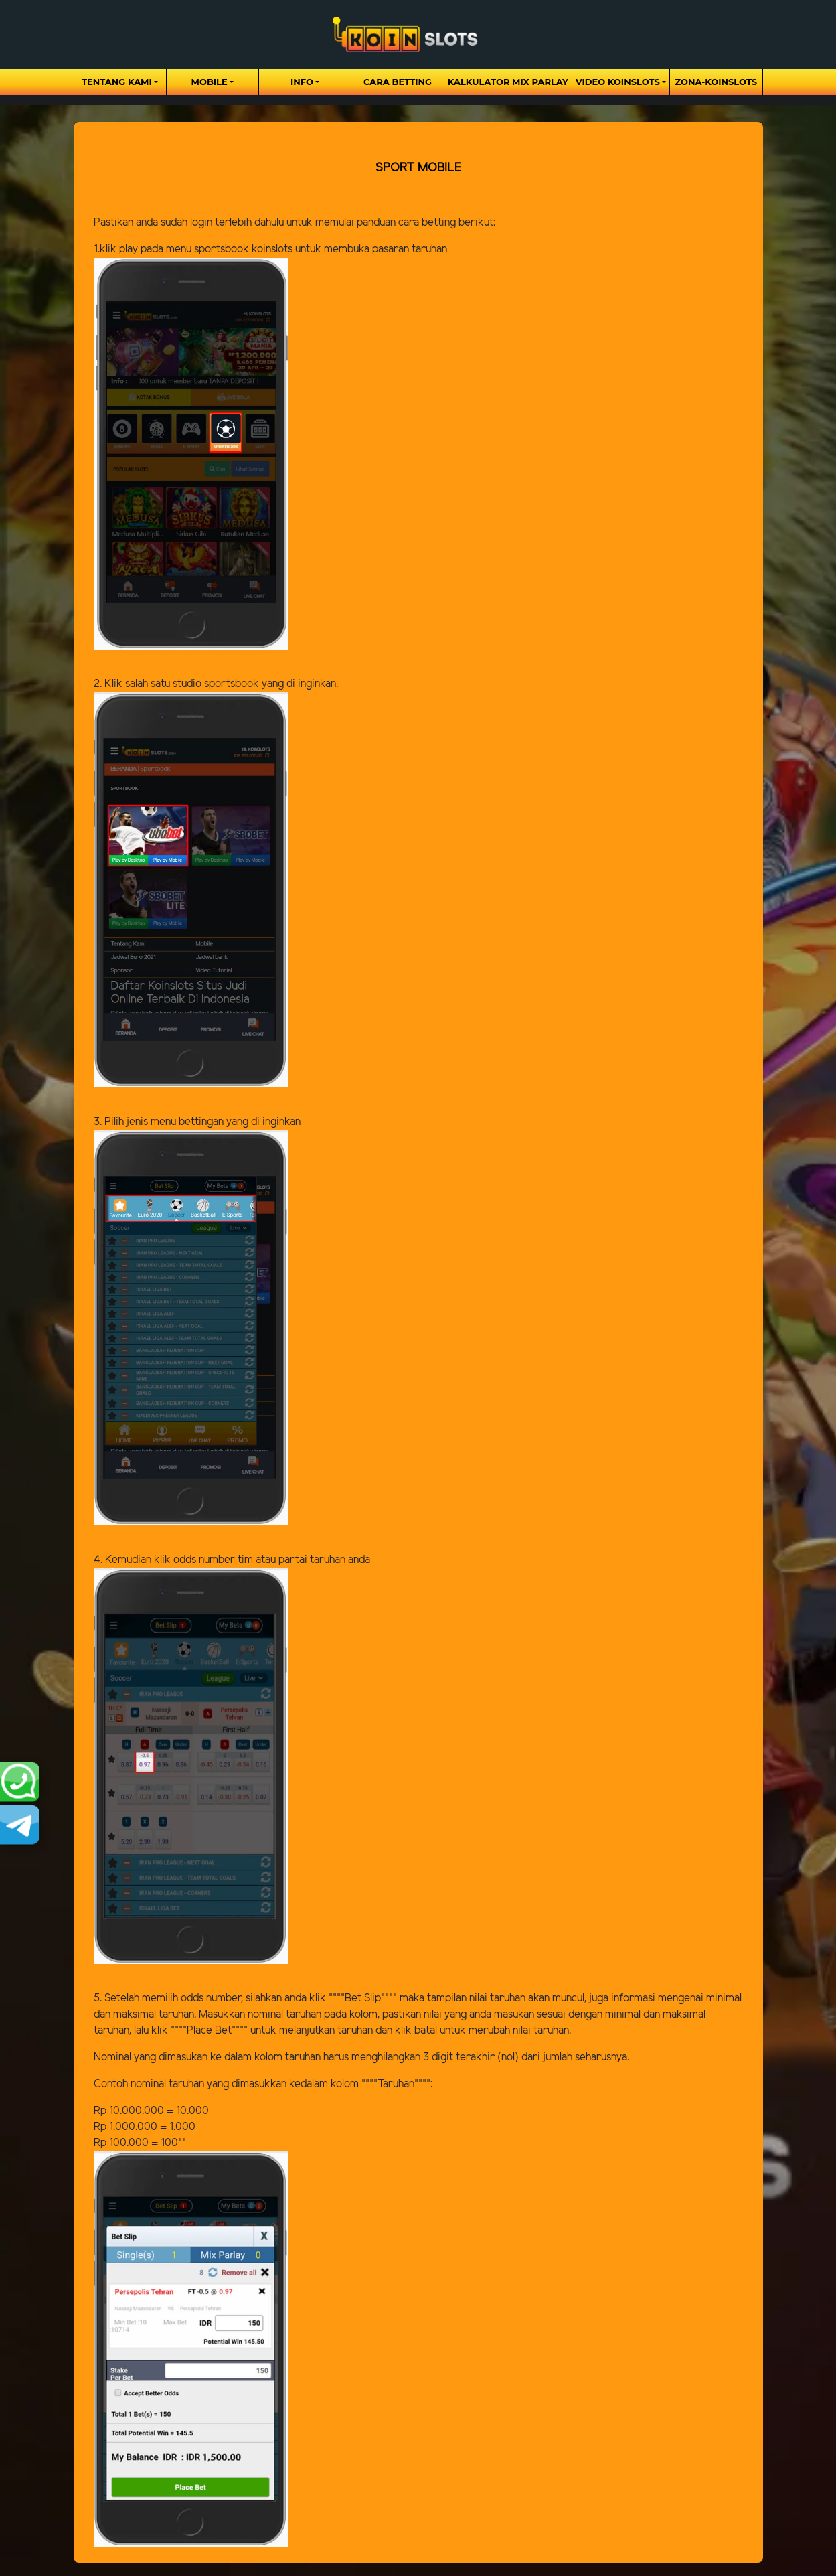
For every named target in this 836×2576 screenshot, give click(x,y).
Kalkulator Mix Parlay (508, 81)
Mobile (209, 81)
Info (301, 81)
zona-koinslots (716, 81)
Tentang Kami (117, 81)
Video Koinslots (618, 81)
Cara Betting (397, 81)
